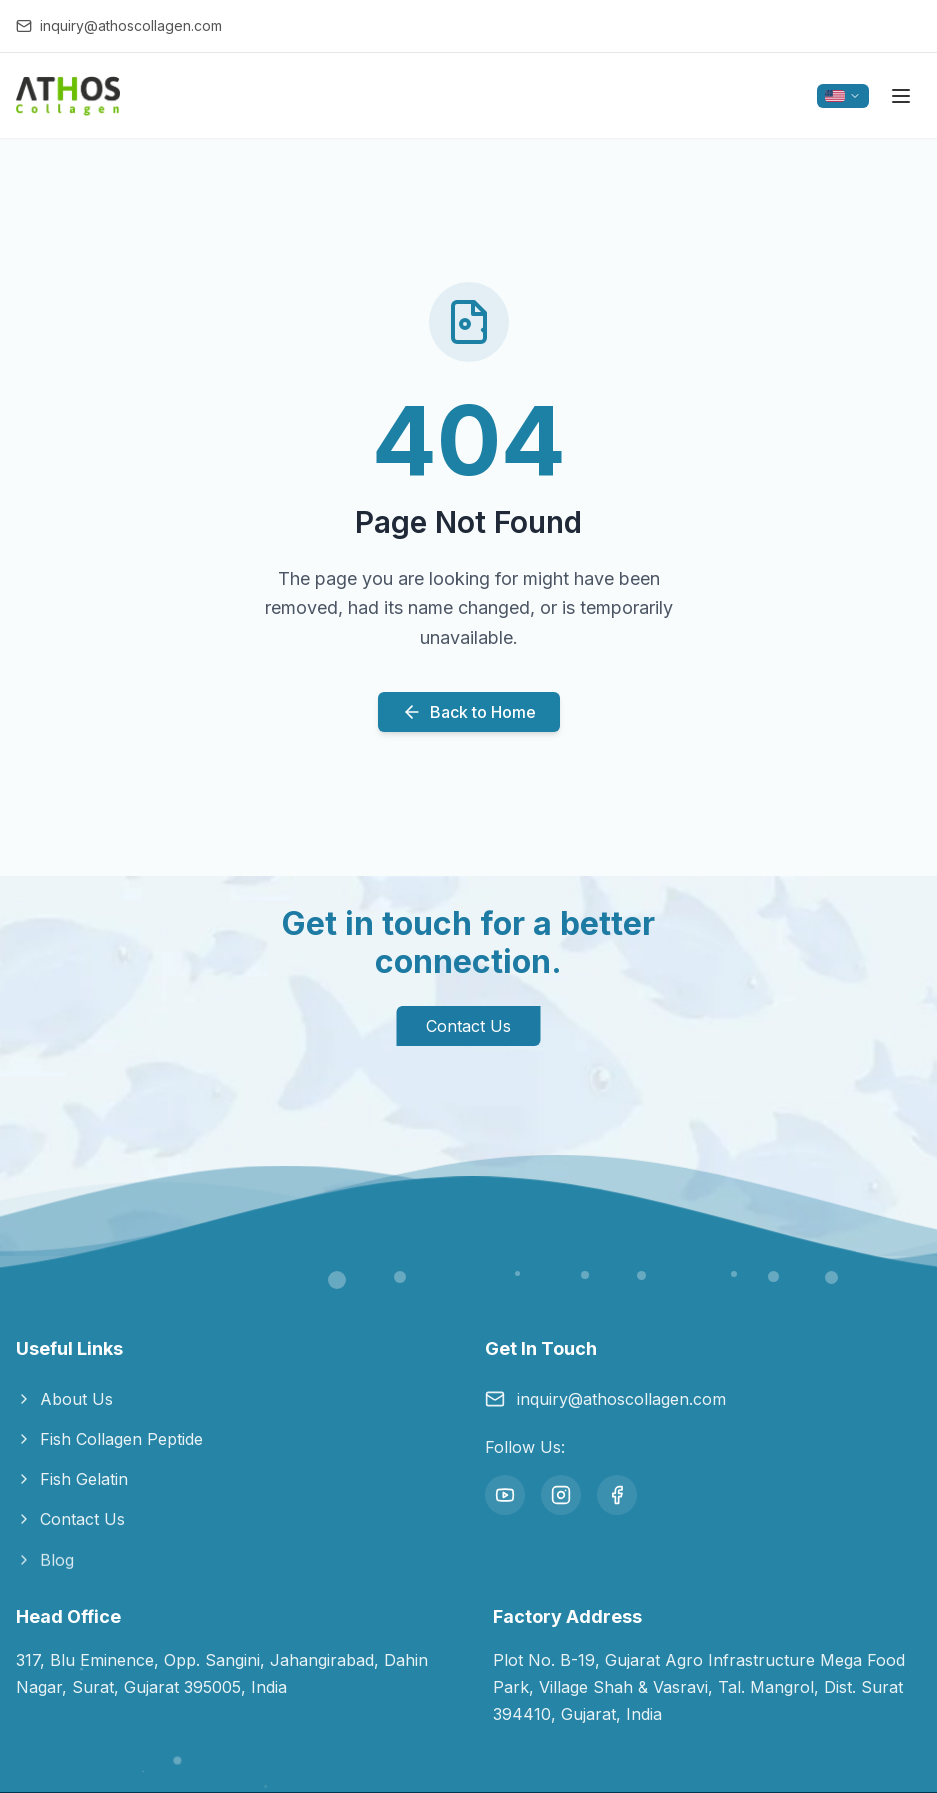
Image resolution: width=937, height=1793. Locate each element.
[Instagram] (561, 1495)
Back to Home (469, 712)
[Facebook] (617, 1495)
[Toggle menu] (901, 96)
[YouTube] (505, 1495)
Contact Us (468, 1026)
